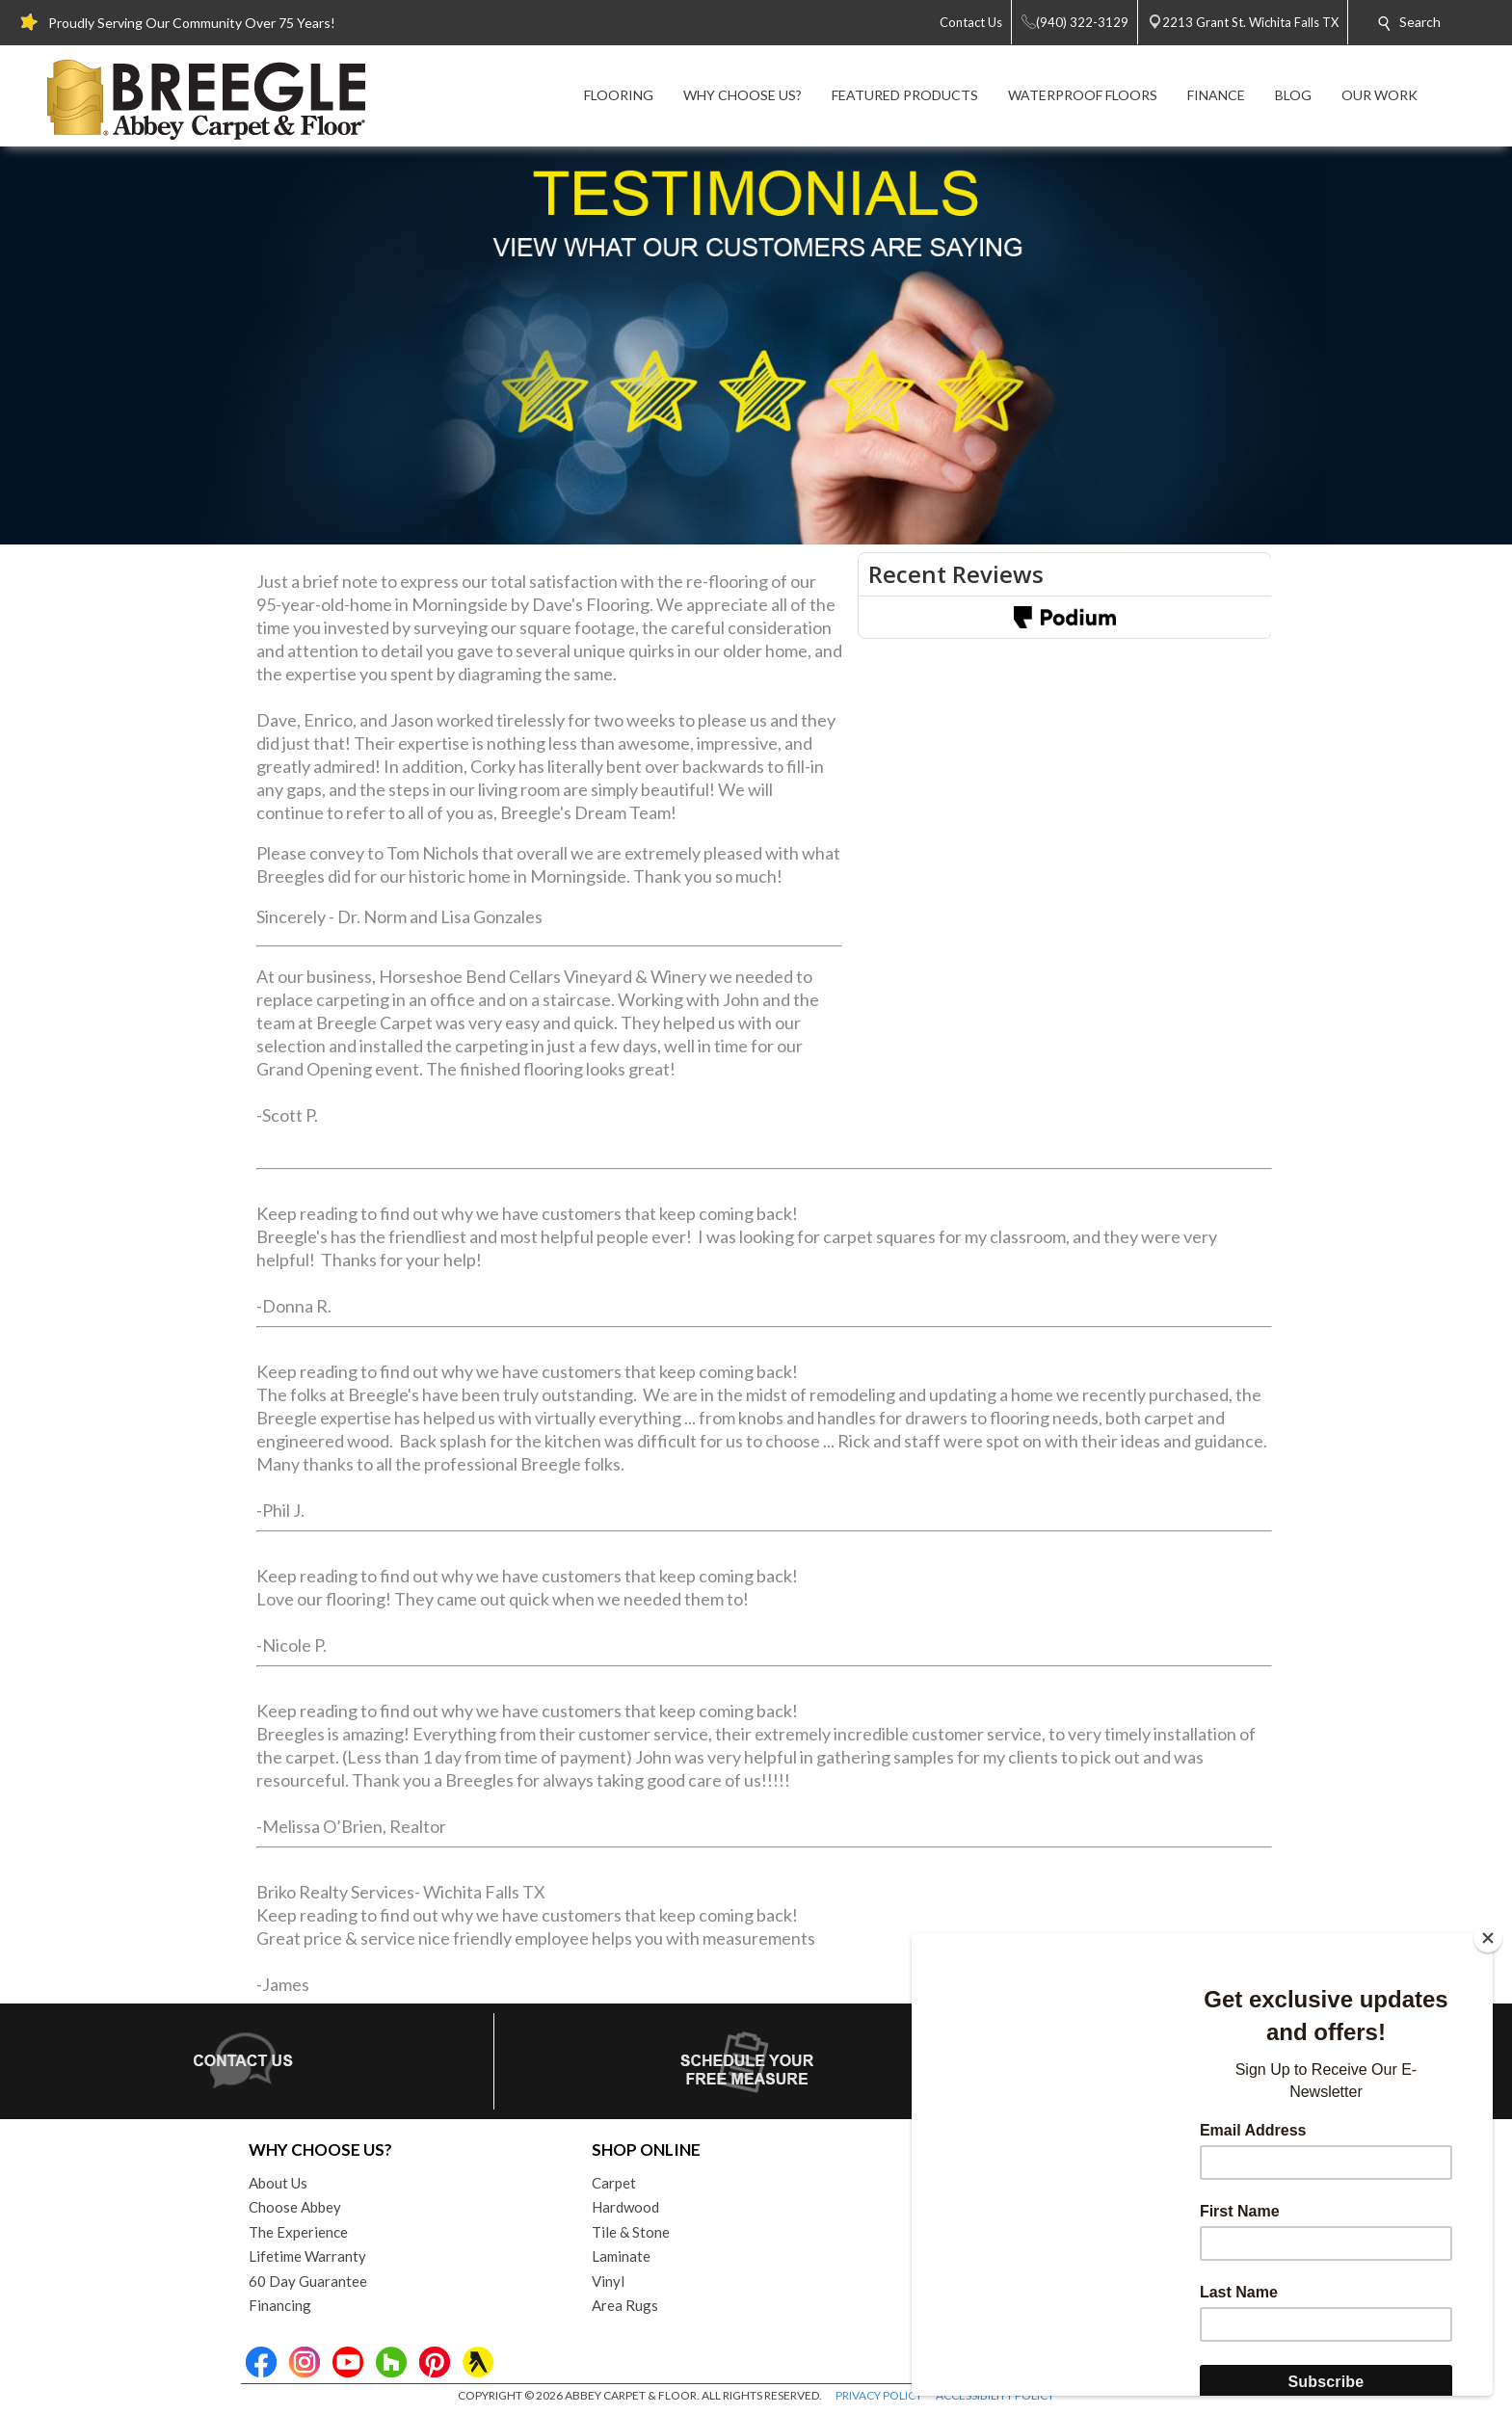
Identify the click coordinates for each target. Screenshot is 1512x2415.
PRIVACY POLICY (879, 2395)
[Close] (1487, 1938)
